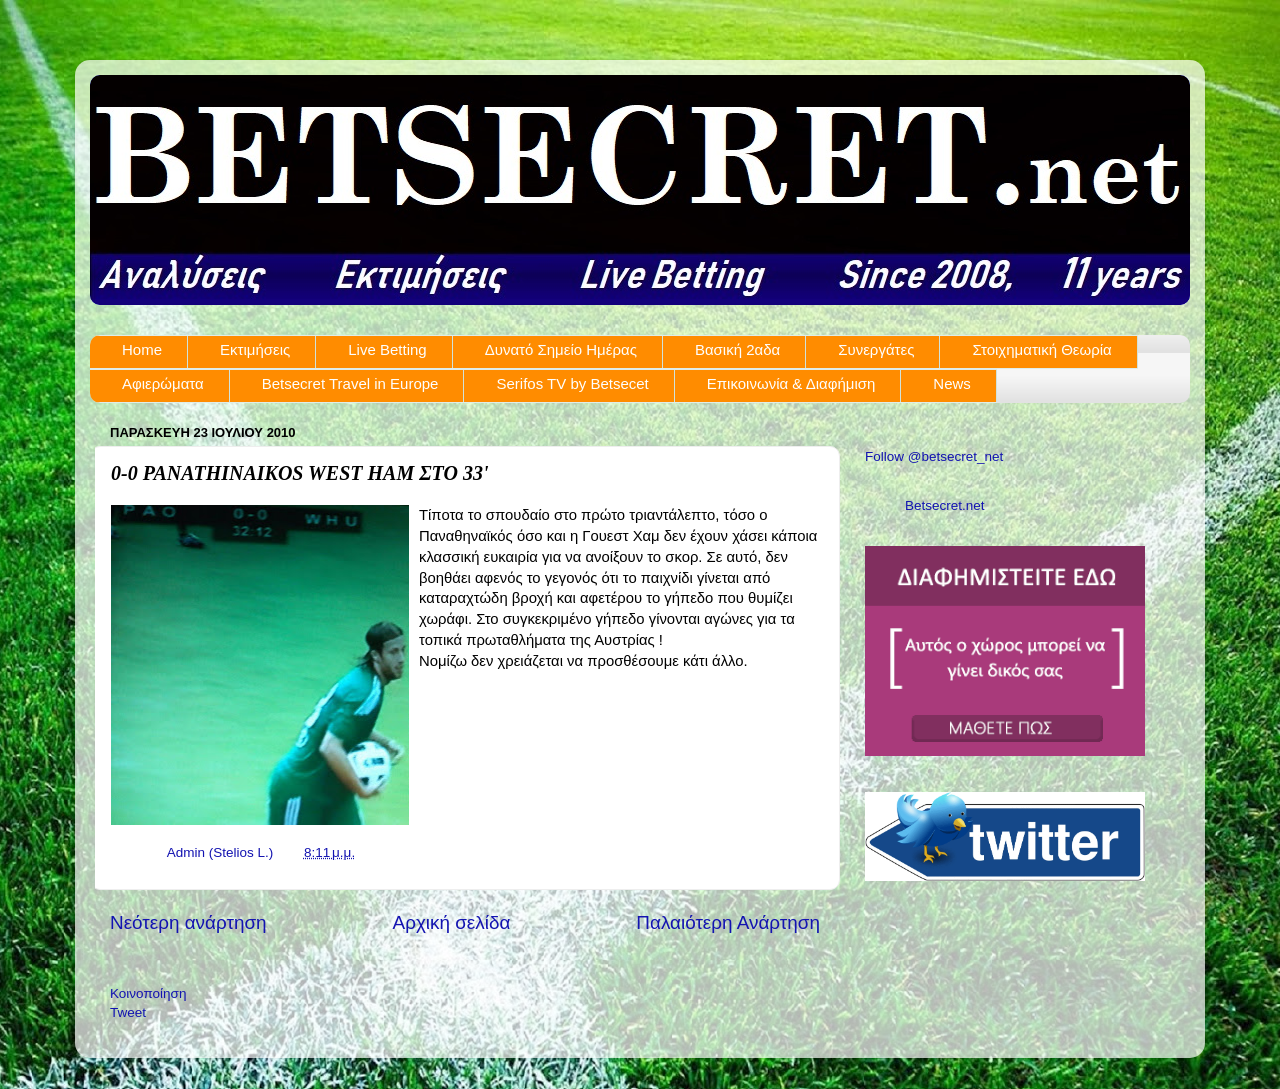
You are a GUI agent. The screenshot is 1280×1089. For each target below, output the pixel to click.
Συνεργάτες (876, 349)
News (952, 383)
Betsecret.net (945, 505)
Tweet (128, 1012)
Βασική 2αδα (737, 349)
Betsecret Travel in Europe (350, 383)
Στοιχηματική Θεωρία (1041, 349)
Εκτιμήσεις (255, 349)
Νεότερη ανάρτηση (188, 922)
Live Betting (387, 349)
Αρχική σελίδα (452, 922)
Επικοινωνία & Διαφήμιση (791, 383)
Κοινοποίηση (148, 993)
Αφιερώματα (163, 383)
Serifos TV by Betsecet (572, 383)
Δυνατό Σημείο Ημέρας (561, 349)
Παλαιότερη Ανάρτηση (728, 922)
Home (142, 349)
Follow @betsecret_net (934, 456)
